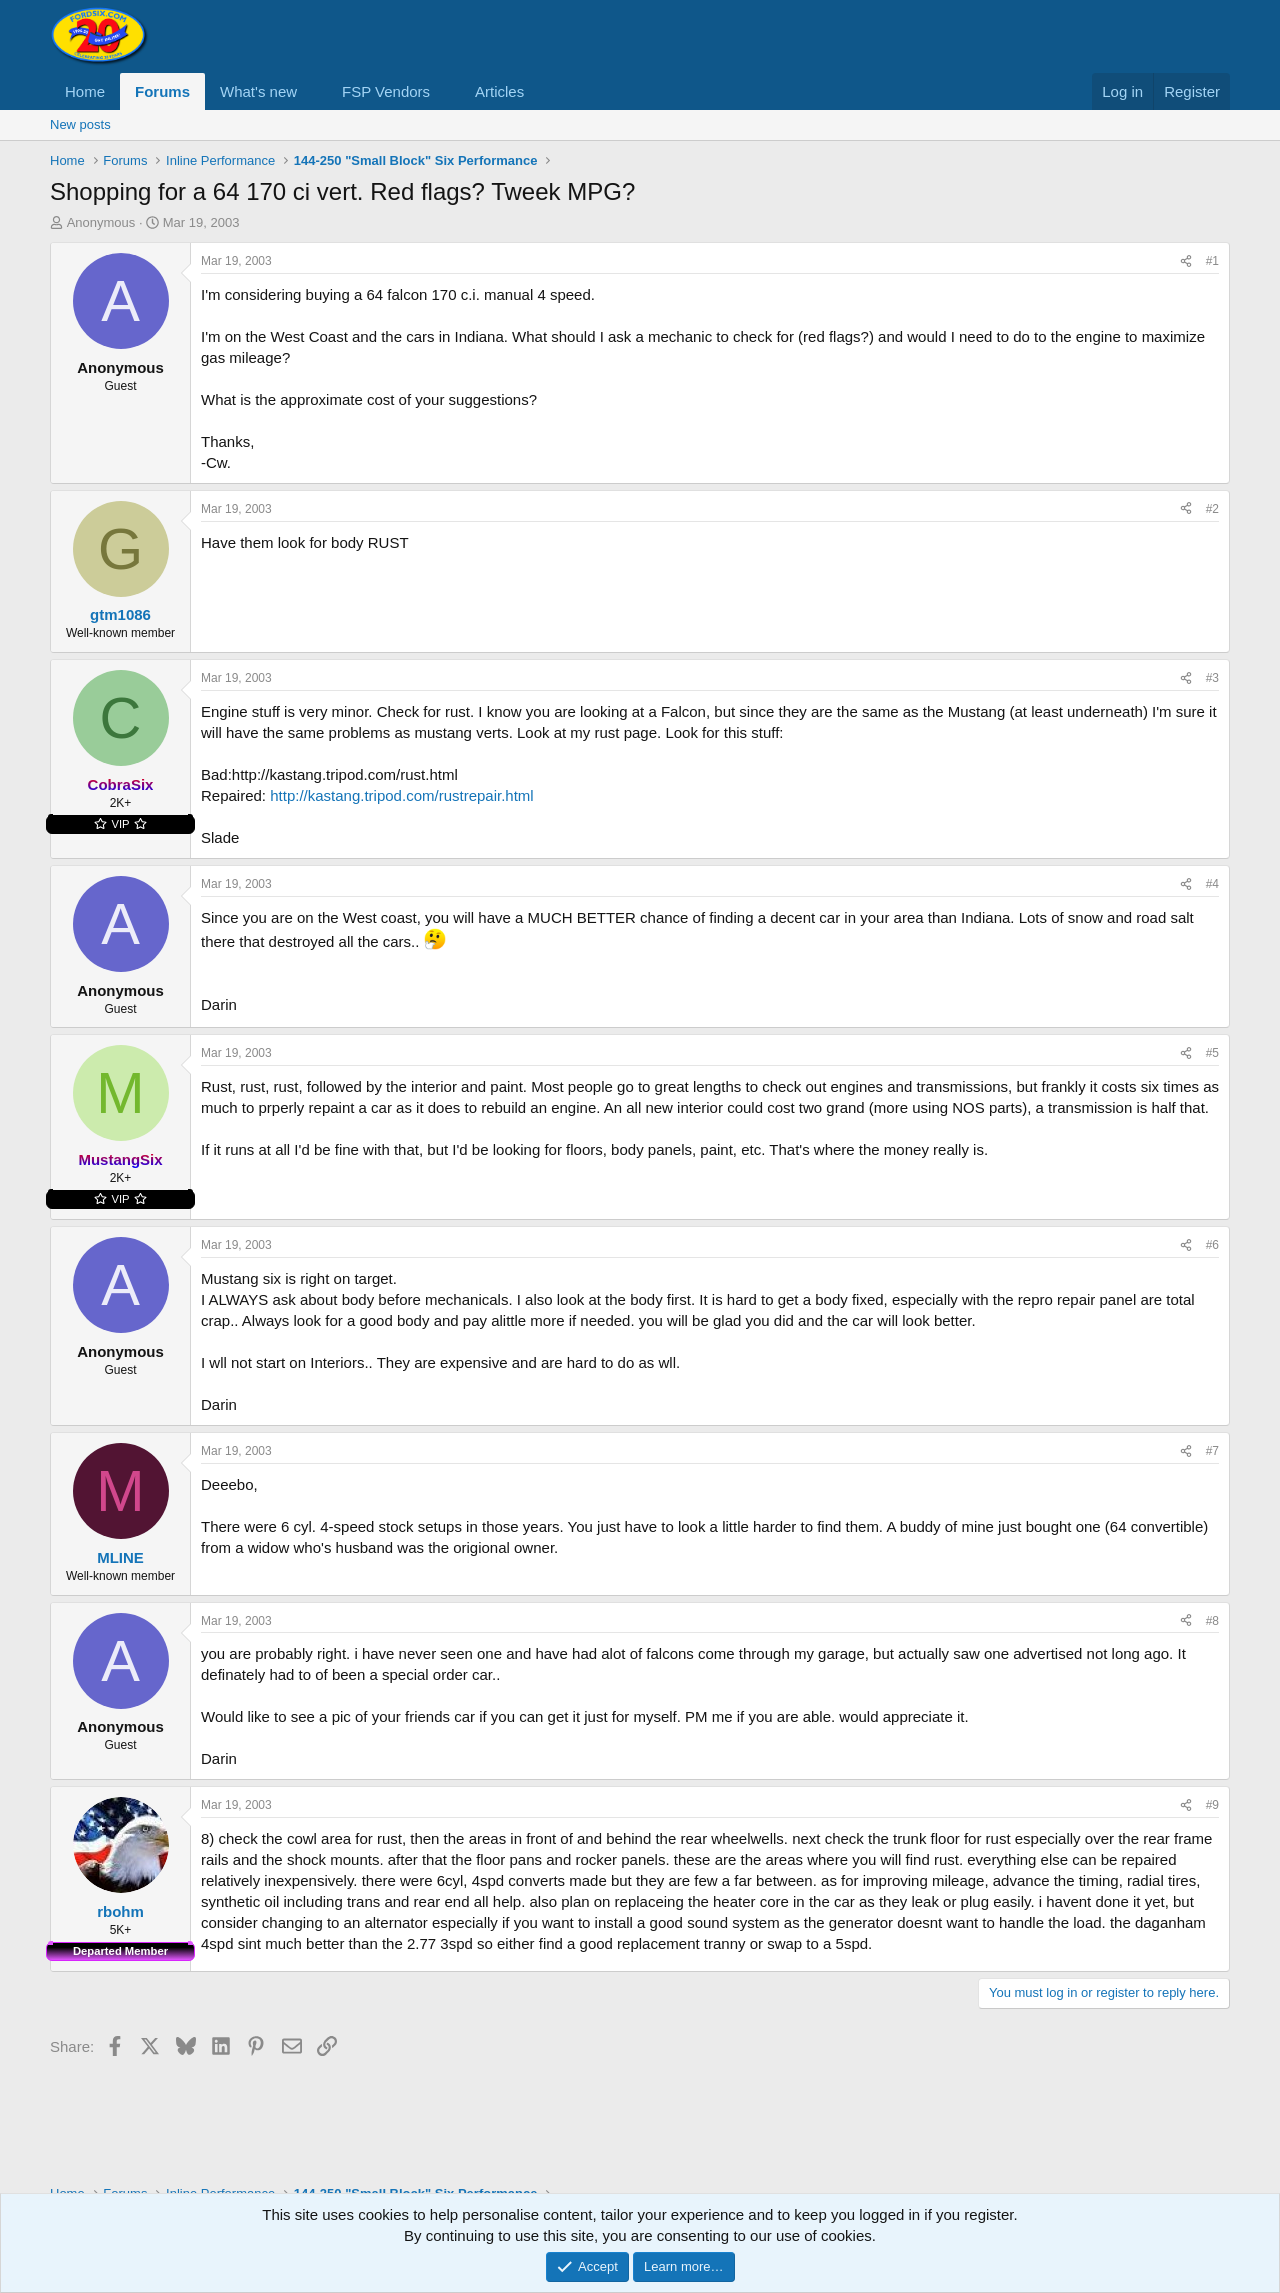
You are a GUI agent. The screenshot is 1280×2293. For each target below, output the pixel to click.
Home (85, 91)
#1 (1212, 261)
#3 (1212, 678)
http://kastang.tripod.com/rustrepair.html (401, 795)
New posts (80, 124)
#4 (1212, 884)
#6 (1212, 1245)
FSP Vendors (386, 91)
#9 (1212, 1805)
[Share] (1186, 261)
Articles (499, 91)
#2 (1212, 509)
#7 (1212, 1451)
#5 (1212, 1053)
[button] (313, 91)
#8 (1212, 1621)
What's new (258, 91)
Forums (162, 91)
